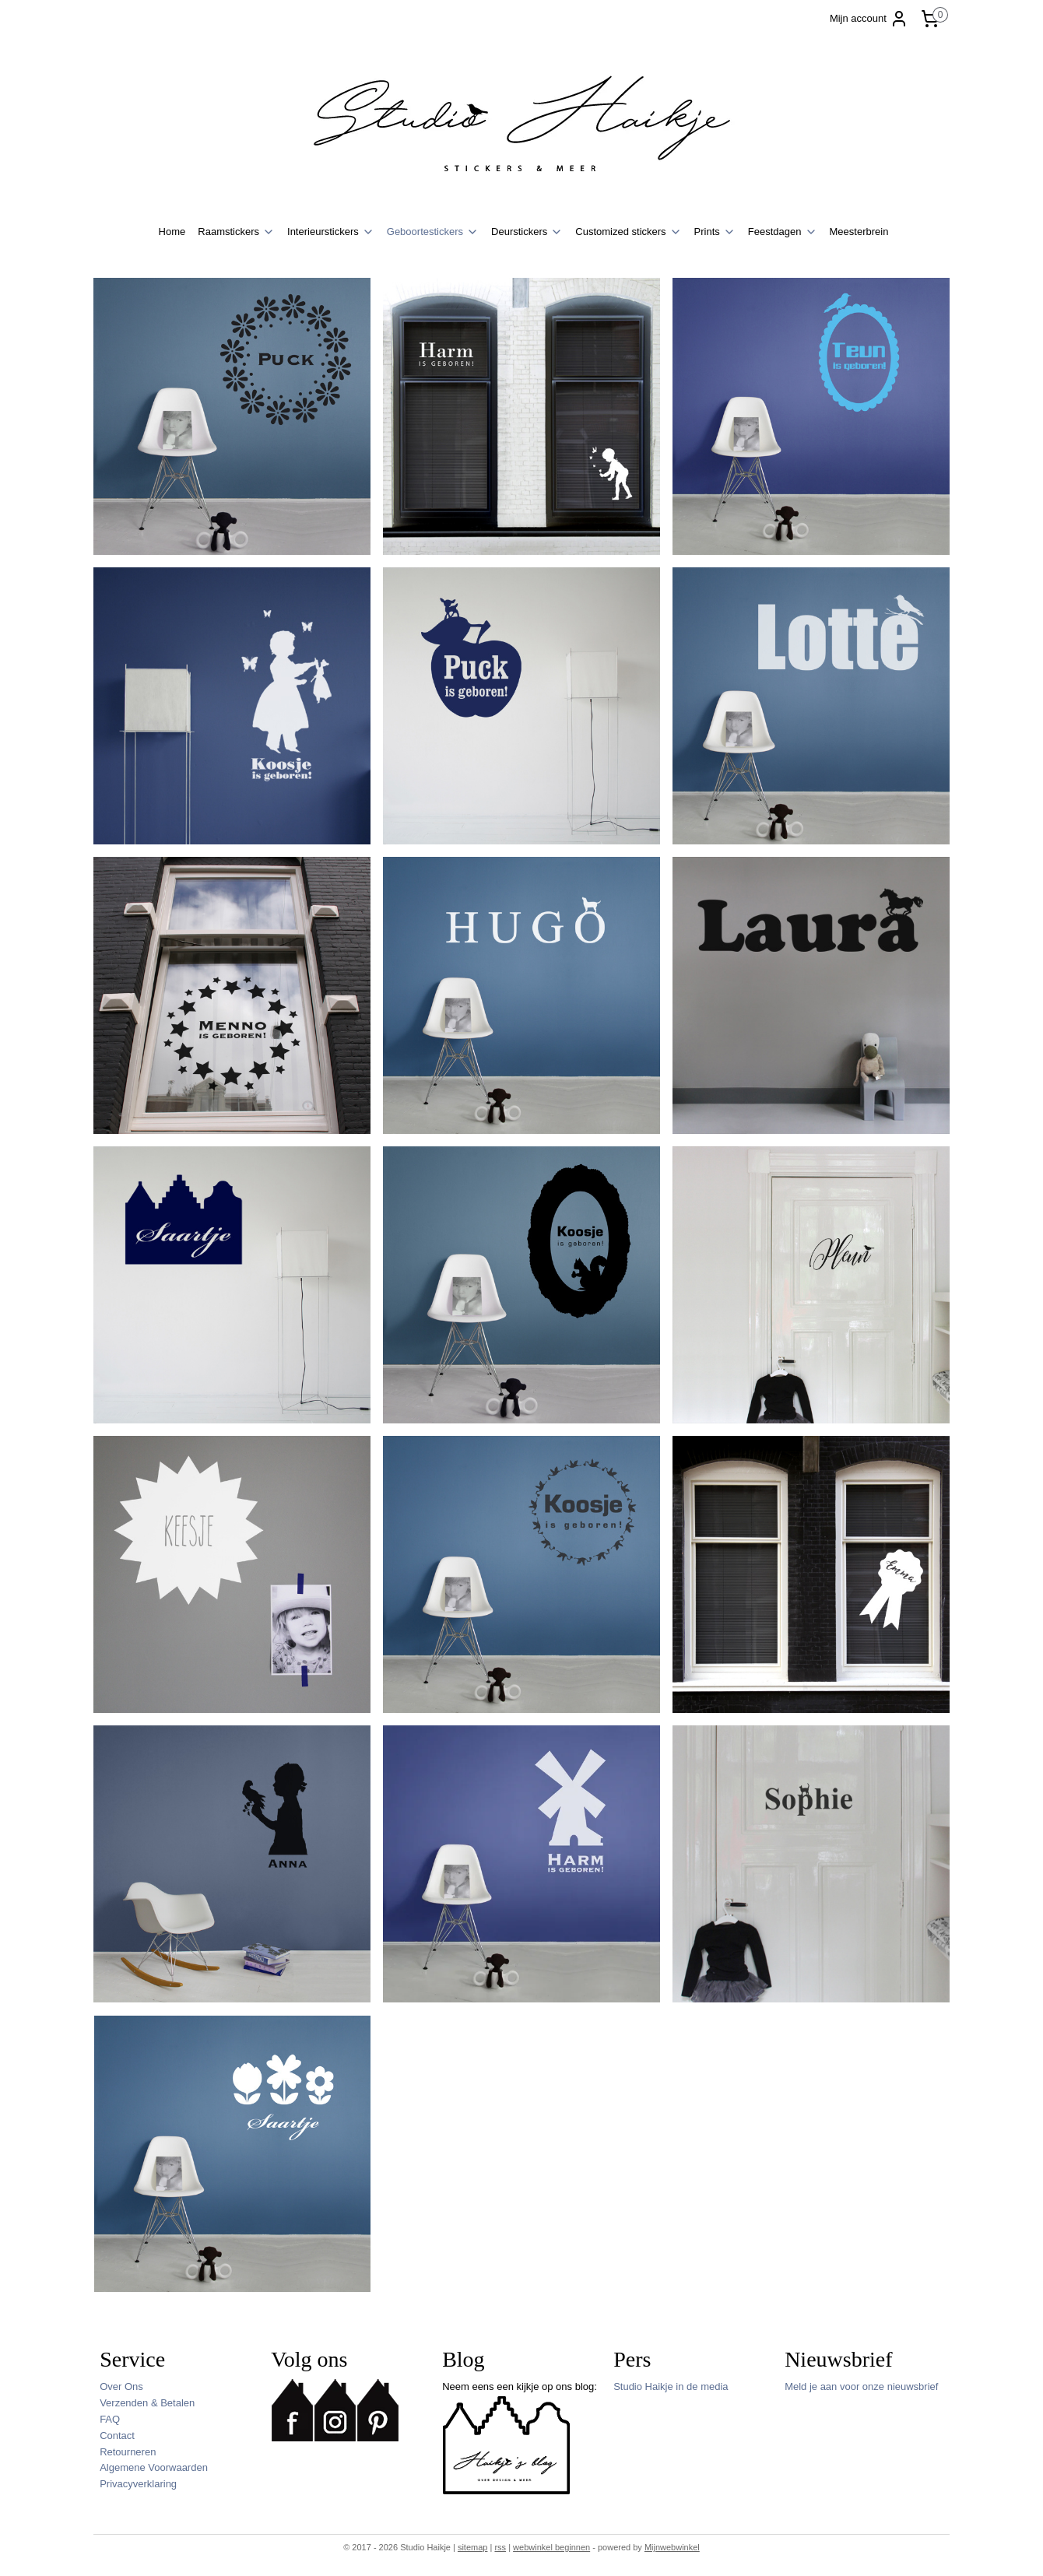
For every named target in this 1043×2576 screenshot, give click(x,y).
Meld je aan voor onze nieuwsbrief (861, 2386)
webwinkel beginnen (551, 2547)
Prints (715, 232)
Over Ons (121, 2386)
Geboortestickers (433, 232)
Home (172, 231)
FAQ (110, 2419)
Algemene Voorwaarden (154, 2467)
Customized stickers (628, 232)
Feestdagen (782, 232)
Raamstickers (236, 232)
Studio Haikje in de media (670, 2386)
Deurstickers (527, 232)
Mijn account (869, 18)
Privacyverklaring (138, 2484)
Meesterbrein (859, 231)
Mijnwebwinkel (672, 2547)
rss (500, 2547)
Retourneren (128, 2452)
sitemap (473, 2547)
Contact (117, 2435)
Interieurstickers (330, 232)
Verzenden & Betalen (147, 2403)
